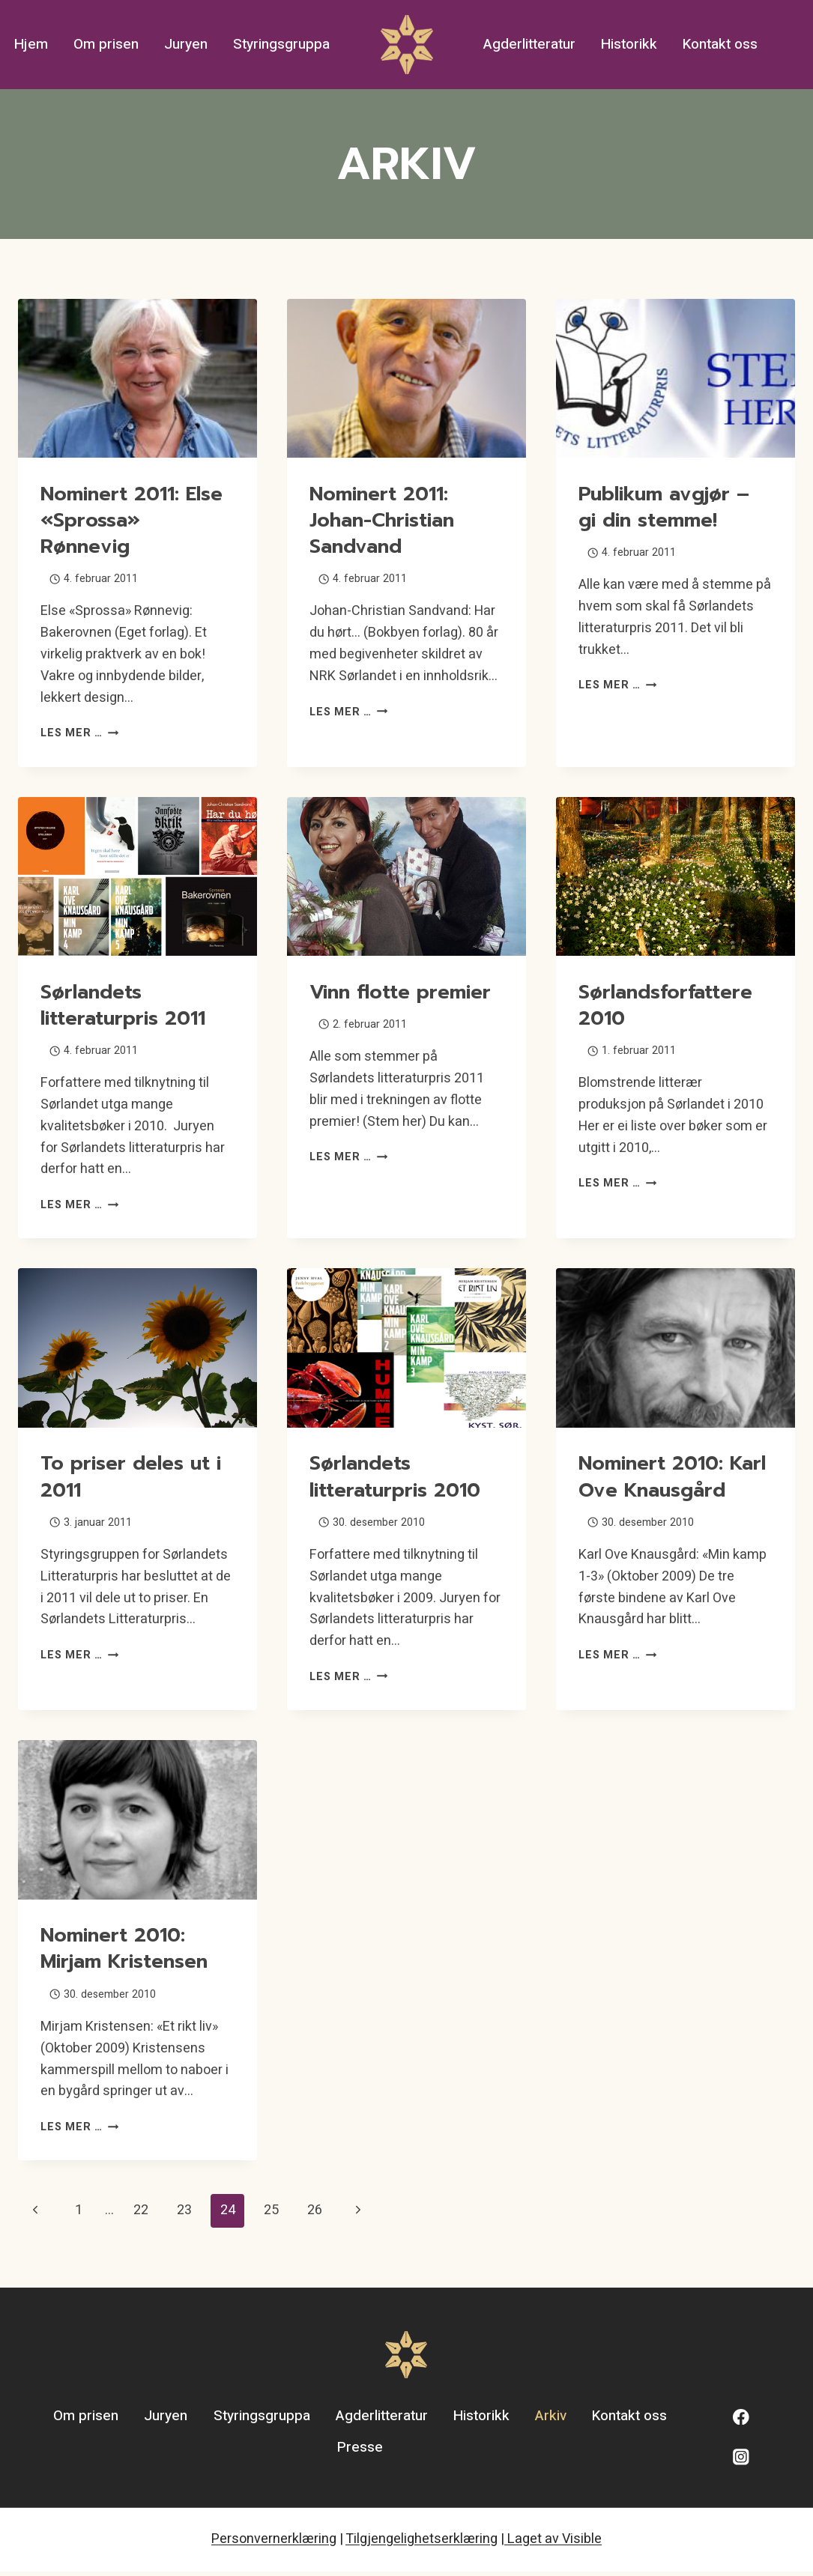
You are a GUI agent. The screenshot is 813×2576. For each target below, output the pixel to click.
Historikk (629, 44)
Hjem (31, 44)
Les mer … (79, 733)
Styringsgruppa (281, 44)
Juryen (186, 44)
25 (271, 2215)
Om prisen (106, 44)
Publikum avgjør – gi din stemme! (667, 507)
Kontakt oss (720, 44)
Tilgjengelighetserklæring (421, 2543)
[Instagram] (741, 2462)
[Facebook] (741, 2421)
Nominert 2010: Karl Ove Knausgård (653, 1489)
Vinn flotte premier (404, 992)
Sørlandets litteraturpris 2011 (127, 1005)
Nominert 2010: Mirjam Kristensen (128, 1953)
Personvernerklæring (273, 2543)
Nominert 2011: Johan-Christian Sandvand (385, 520)
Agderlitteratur (529, 44)
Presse (360, 2451)
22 (140, 2215)
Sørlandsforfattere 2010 (669, 1005)
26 (314, 2215)
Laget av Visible (553, 2543)
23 (184, 2215)
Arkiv (550, 2420)
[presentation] (137, 378)
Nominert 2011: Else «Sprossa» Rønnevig (135, 520)
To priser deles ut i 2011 (134, 1476)
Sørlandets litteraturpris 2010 (399, 1476)
